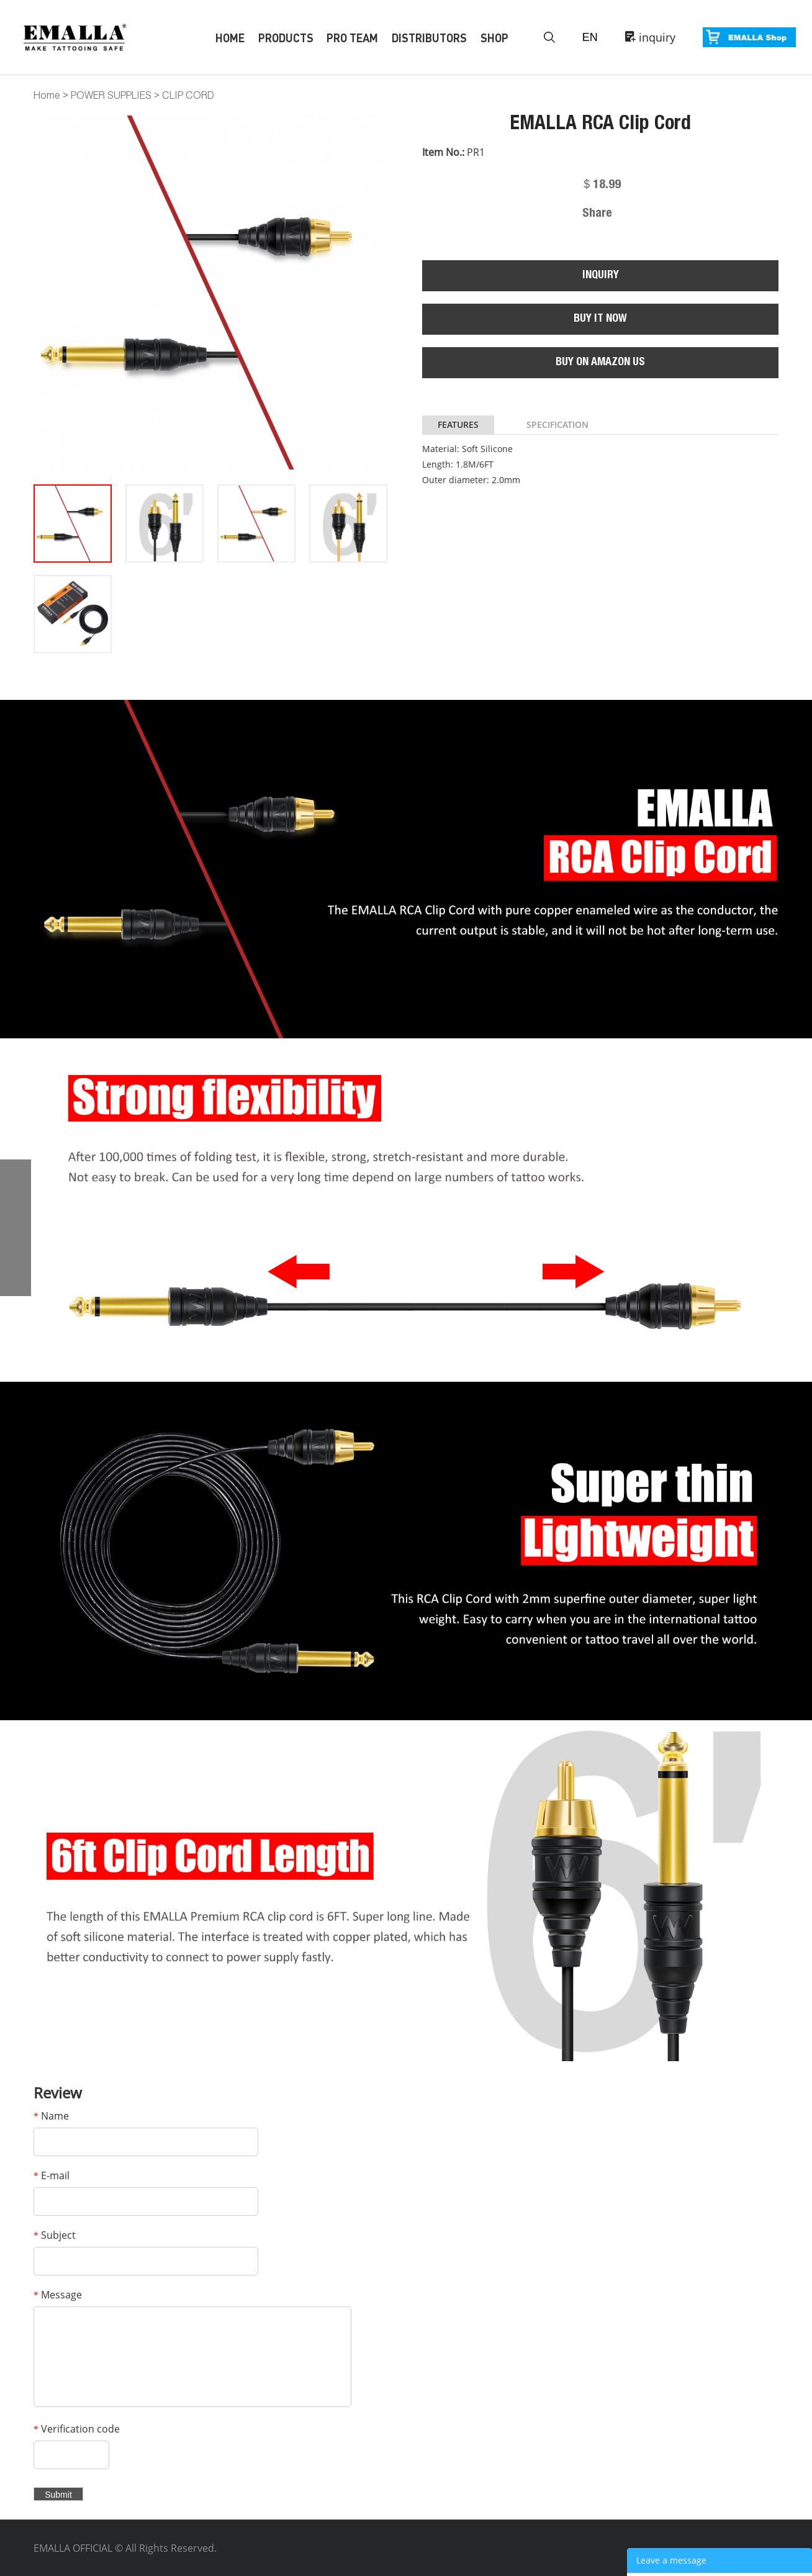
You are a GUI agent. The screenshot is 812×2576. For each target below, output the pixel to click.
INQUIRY (600, 275)
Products (286, 38)
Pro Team (352, 38)
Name (51, 2116)
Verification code (77, 2429)
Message (58, 2295)
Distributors (429, 38)
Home (230, 38)
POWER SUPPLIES (111, 95)
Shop (494, 38)
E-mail (52, 2175)
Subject (55, 2235)
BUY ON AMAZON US (600, 362)
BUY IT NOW (600, 319)
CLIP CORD (188, 95)
